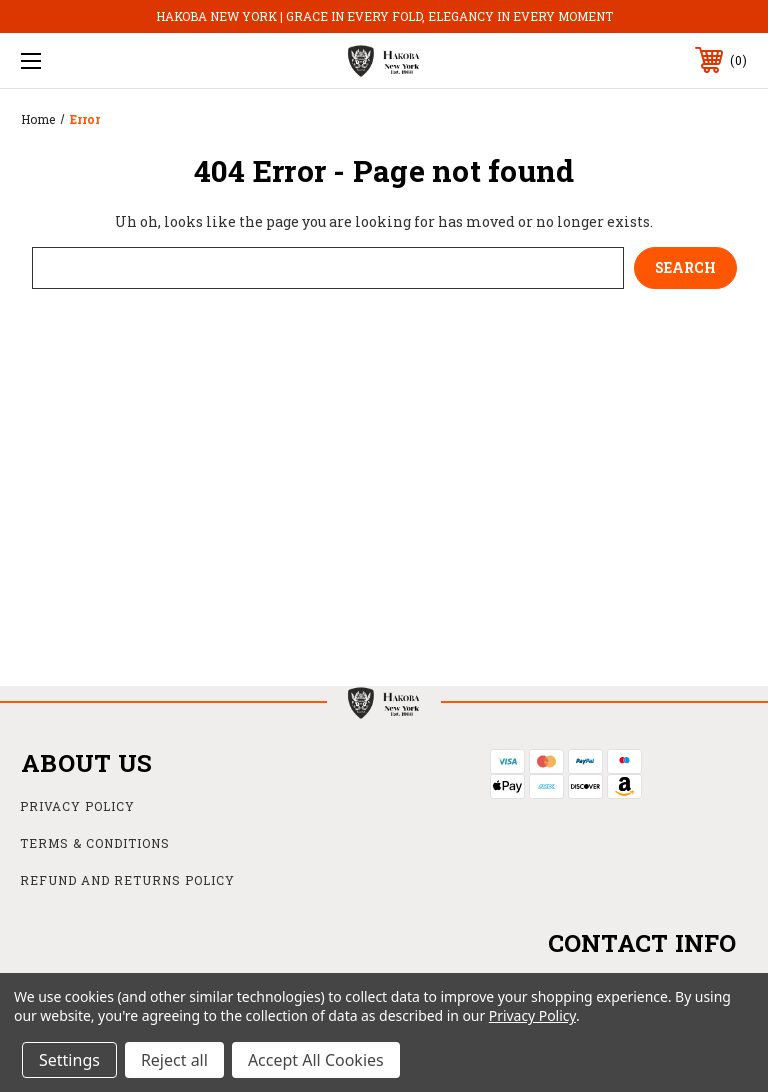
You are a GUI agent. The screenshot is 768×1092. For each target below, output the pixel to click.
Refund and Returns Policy (127, 880)
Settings (69, 1060)
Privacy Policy (77, 806)
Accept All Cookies (316, 1060)
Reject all (174, 1060)
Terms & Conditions (95, 843)
